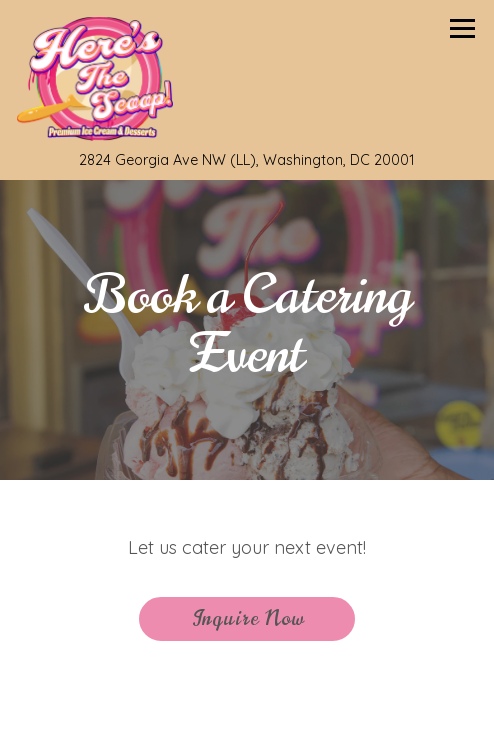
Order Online (338, 714)
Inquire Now (247, 618)
